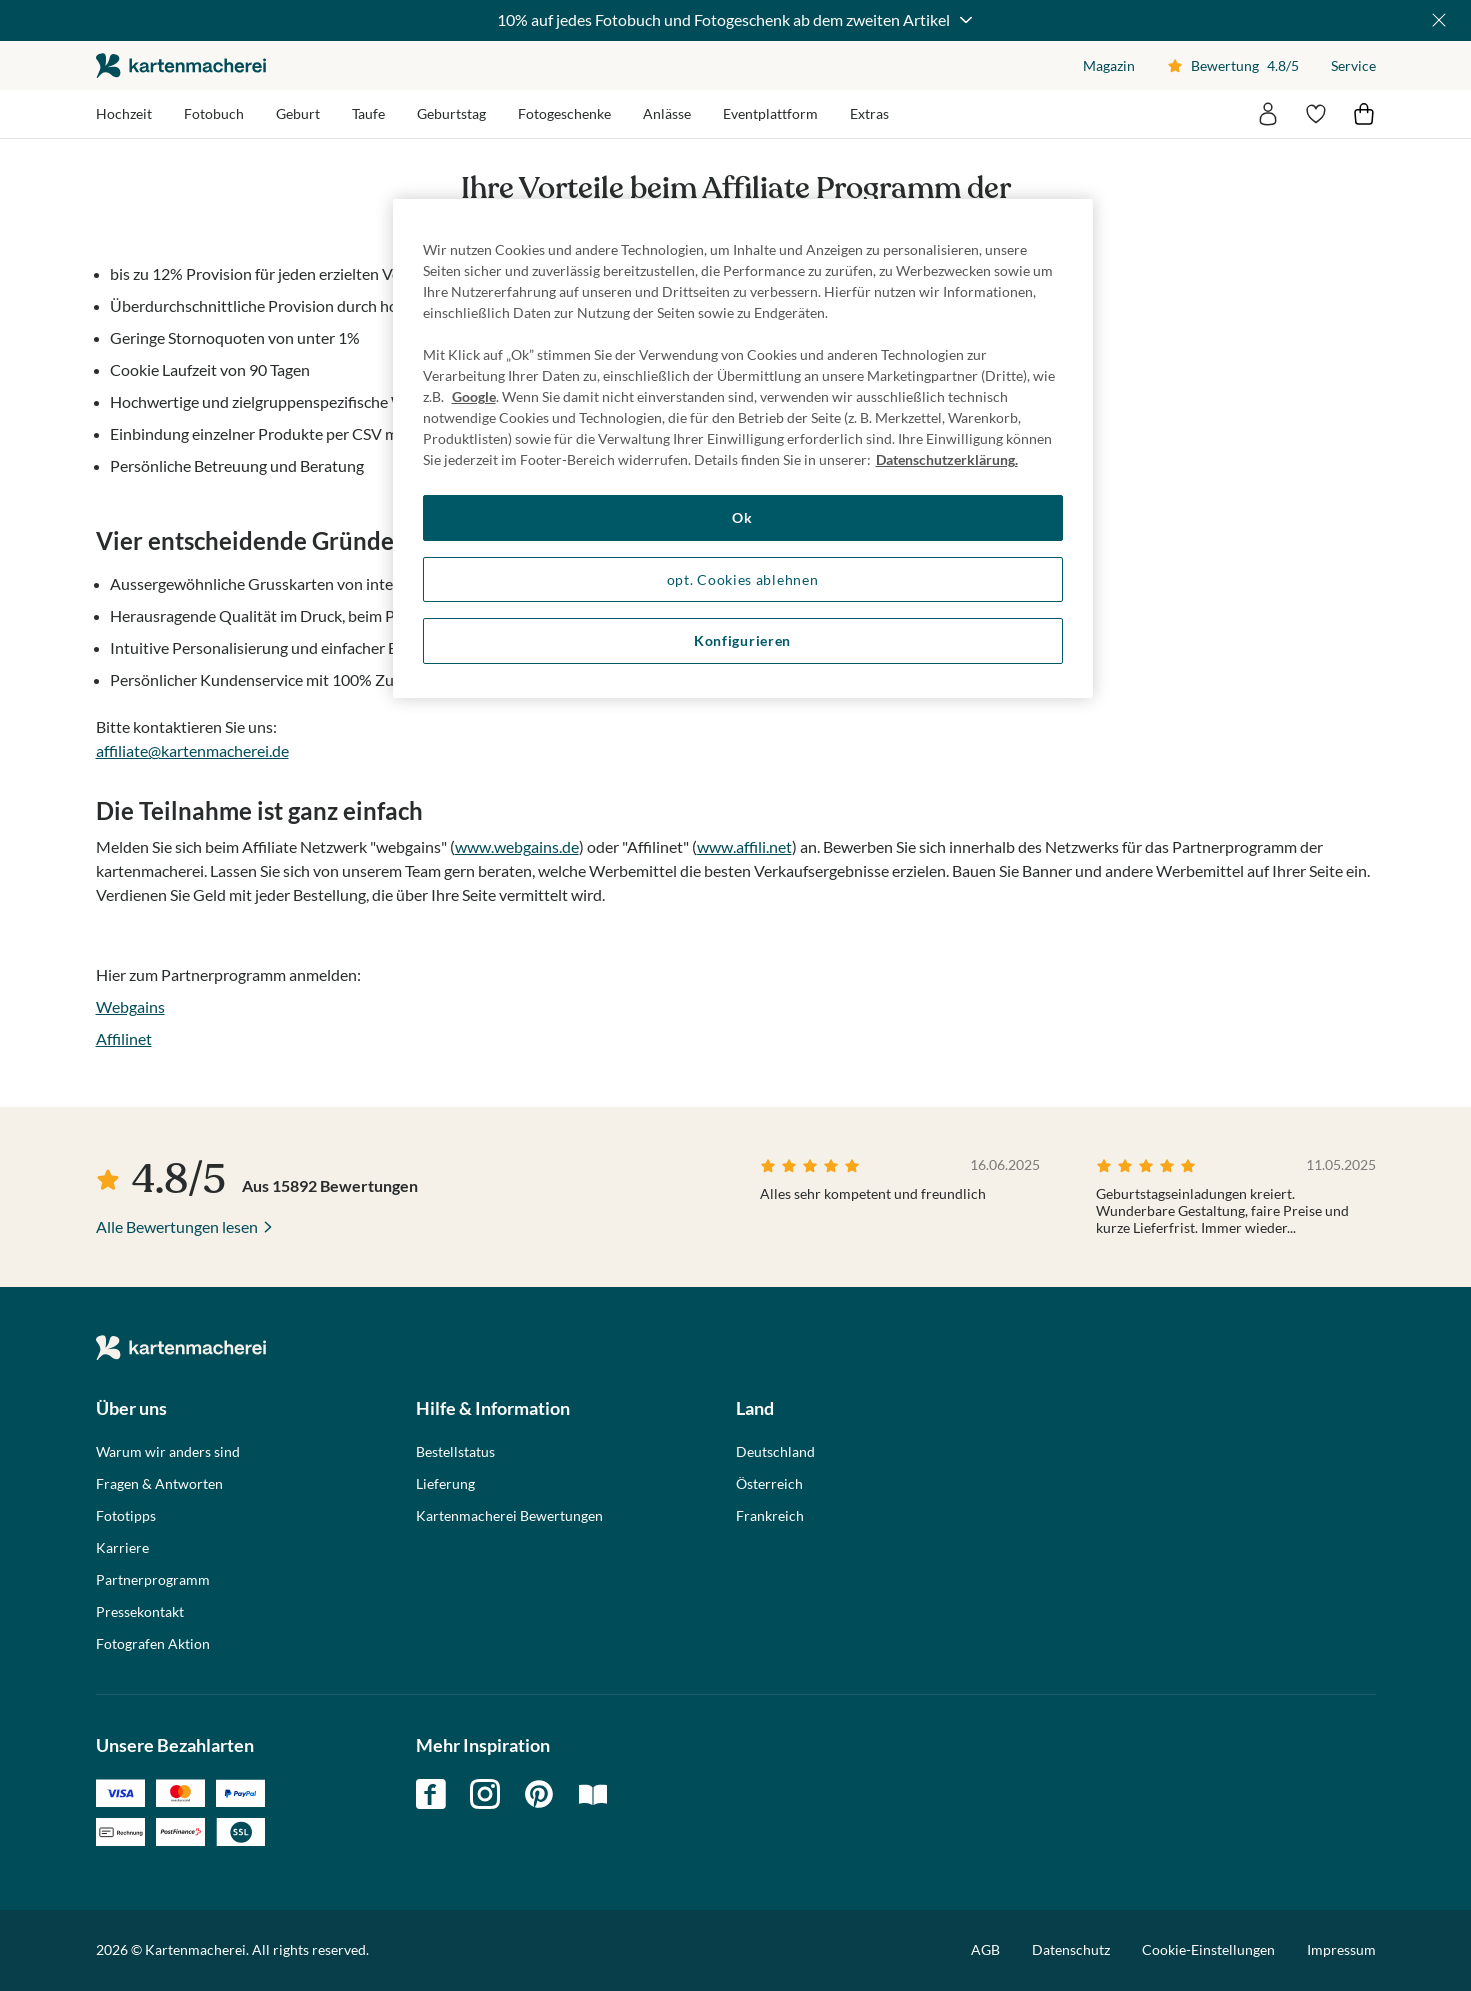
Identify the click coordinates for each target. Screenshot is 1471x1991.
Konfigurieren (742, 640)
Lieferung (445, 1484)
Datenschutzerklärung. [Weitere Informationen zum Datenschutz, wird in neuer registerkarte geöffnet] (947, 459)
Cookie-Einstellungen (1208, 1950)
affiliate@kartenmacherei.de (192, 750)
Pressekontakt (140, 1612)
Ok (742, 517)
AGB (985, 1949)
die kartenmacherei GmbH (181, 65)
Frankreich (770, 1516)
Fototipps (126, 1516)
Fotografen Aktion (153, 1644)
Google (474, 396)
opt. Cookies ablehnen (743, 579)
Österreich (769, 1484)
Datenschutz (1071, 1949)
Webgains (130, 1006)
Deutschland (775, 1452)
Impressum (1341, 1949)
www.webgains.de (517, 846)
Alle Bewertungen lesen (177, 1226)
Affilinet (124, 1038)
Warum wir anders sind (168, 1452)
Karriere (122, 1548)
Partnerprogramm (153, 1580)
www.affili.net (744, 846)
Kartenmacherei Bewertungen (509, 1516)
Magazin (1109, 65)
